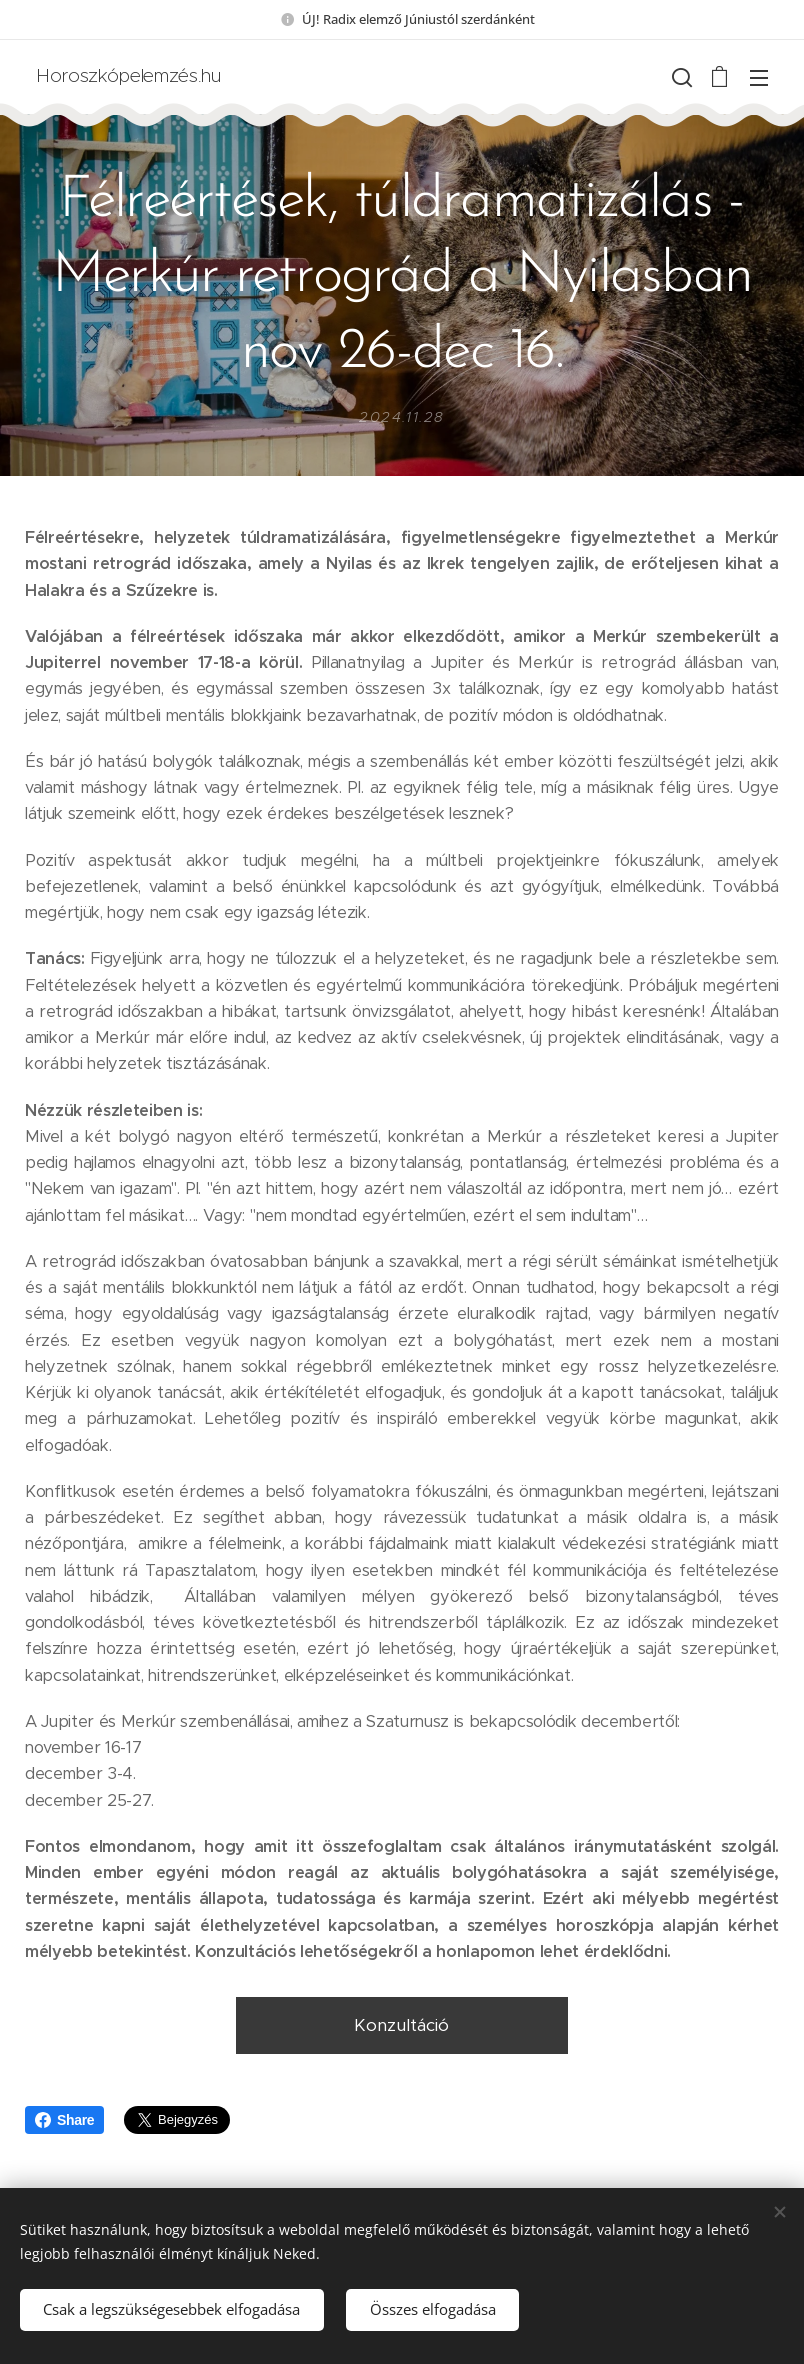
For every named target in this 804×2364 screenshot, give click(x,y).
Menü (759, 78)
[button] (680, 77)
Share (64, 2120)
